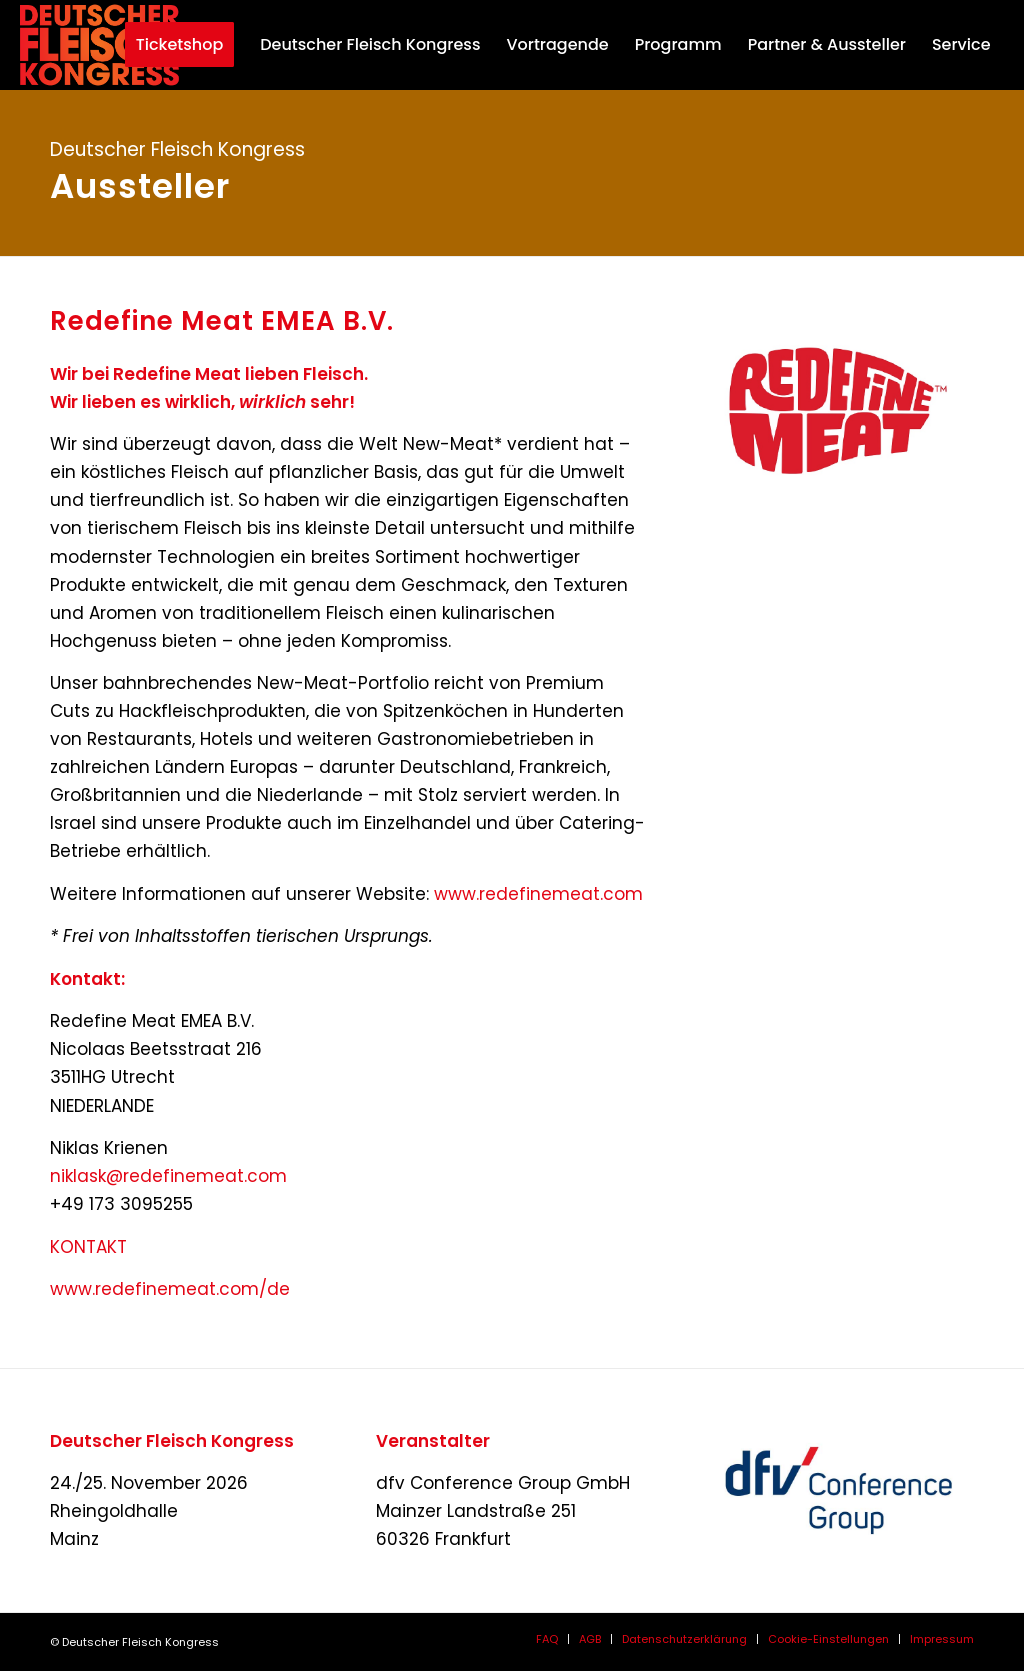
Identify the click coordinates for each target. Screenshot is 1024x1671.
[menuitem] (170, 45)
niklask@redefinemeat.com (168, 1176)
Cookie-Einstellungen (828, 1639)
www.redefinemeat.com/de (170, 1289)
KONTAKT (88, 1247)
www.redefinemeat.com (538, 894)
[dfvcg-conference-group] (838, 1490)
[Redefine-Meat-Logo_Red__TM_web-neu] (838, 408)
